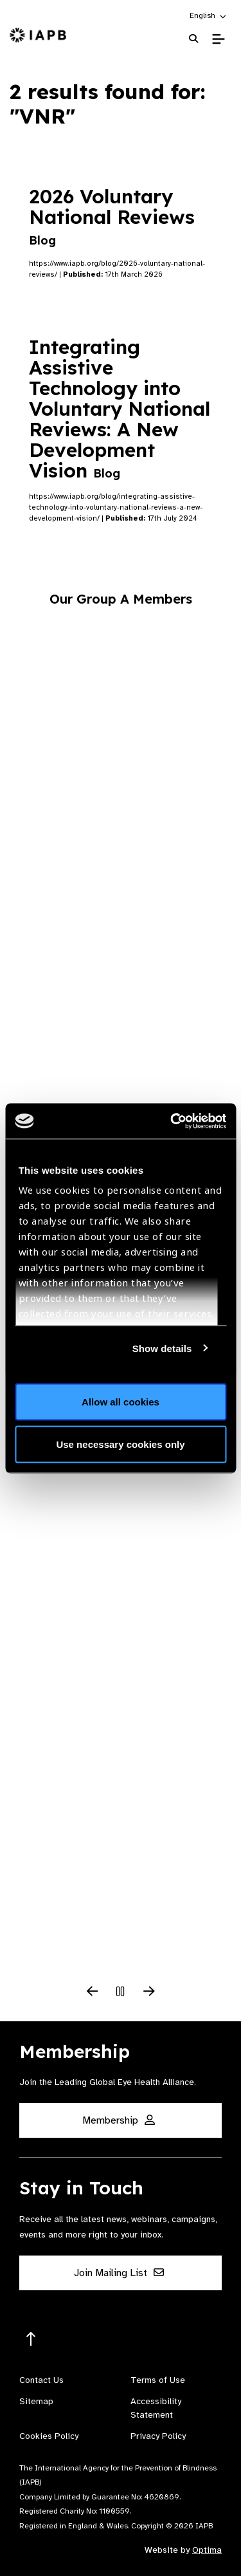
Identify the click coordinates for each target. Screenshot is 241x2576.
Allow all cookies (120, 1401)
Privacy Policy (158, 2436)
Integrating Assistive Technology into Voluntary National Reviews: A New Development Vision (119, 409)
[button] (208, 15)
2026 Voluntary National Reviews (115, 216)
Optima (207, 2549)
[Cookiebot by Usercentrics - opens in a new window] (171, 1121)
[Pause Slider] (120, 1992)
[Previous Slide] (92, 1992)
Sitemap (36, 2401)
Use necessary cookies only (120, 1443)
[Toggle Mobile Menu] (218, 39)
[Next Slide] (149, 1992)
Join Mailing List (119, 2272)
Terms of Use (157, 2380)
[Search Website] (193, 39)
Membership (118, 2120)
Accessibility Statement (155, 2408)
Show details (162, 1347)
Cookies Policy (48, 2436)
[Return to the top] (31, 2339)
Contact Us (41, 2380)
